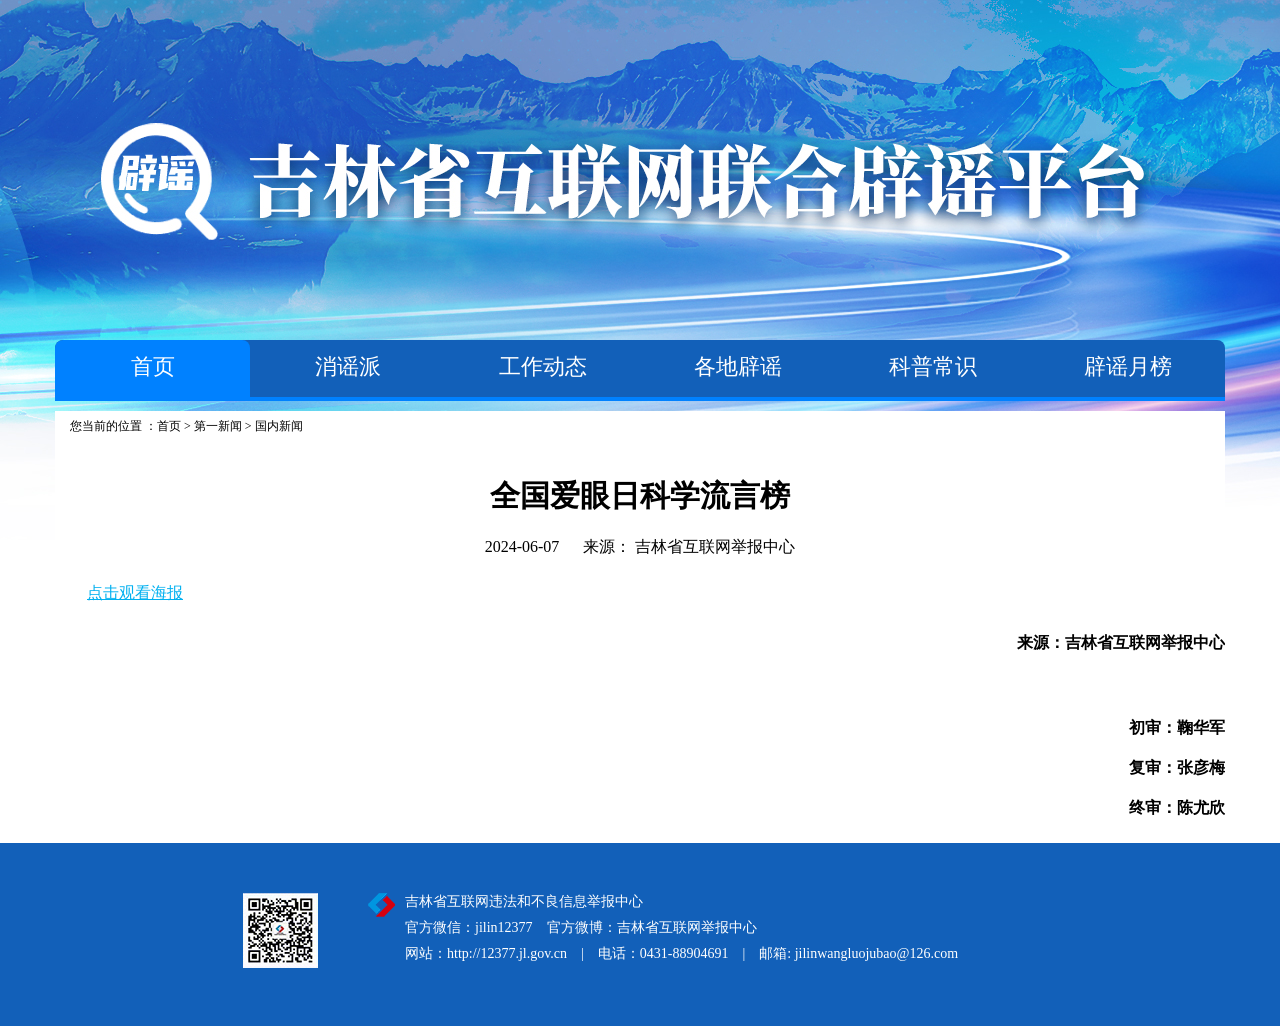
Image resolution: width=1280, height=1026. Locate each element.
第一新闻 (218, 426)
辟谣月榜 (1128, 366)
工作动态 (543, 366)
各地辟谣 (738, 366)
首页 (153, 366)
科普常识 (933, 366)
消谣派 (348, 366)
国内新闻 (279, 426)
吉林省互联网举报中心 (715, 546)
